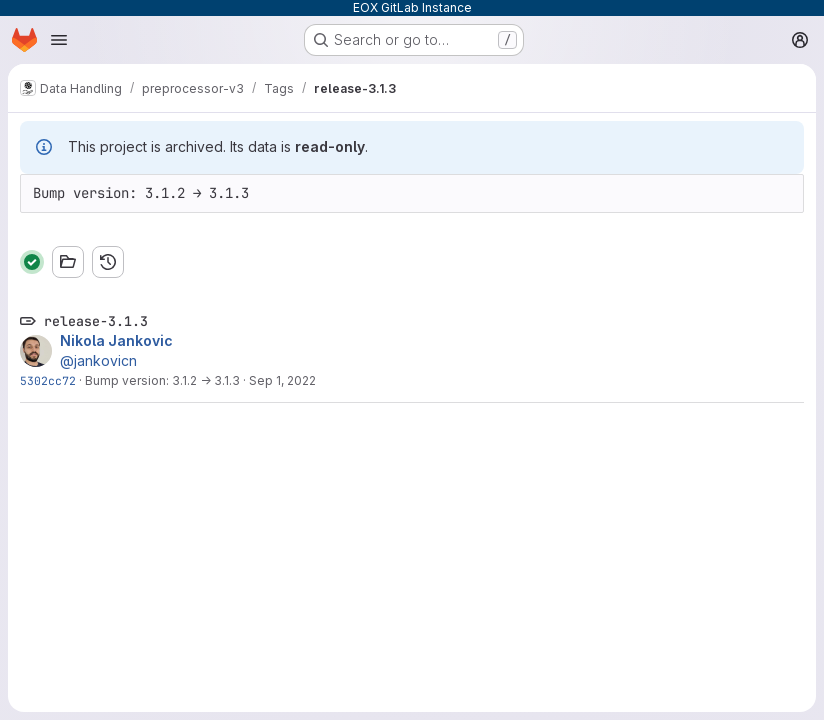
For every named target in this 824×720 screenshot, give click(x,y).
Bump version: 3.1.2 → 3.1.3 (162, 380)
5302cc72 (48, 380)
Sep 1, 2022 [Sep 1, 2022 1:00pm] (282, 380)
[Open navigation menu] (59, 40)
